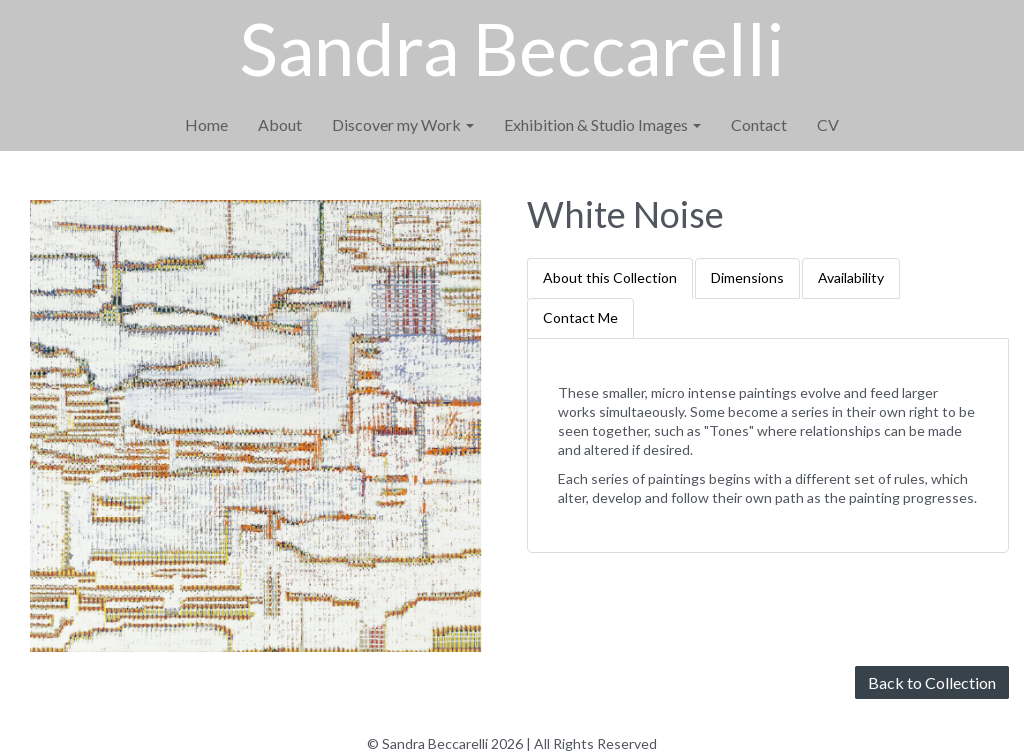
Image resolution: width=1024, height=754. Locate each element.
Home (206, 124)
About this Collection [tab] (610, 277)
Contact (759, 124)
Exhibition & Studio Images (602, 124)
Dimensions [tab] (747, 277)
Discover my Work (403, 124)
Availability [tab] (851, 277)
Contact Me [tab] (580, 317)
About (280, 124)
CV (828, 124)
